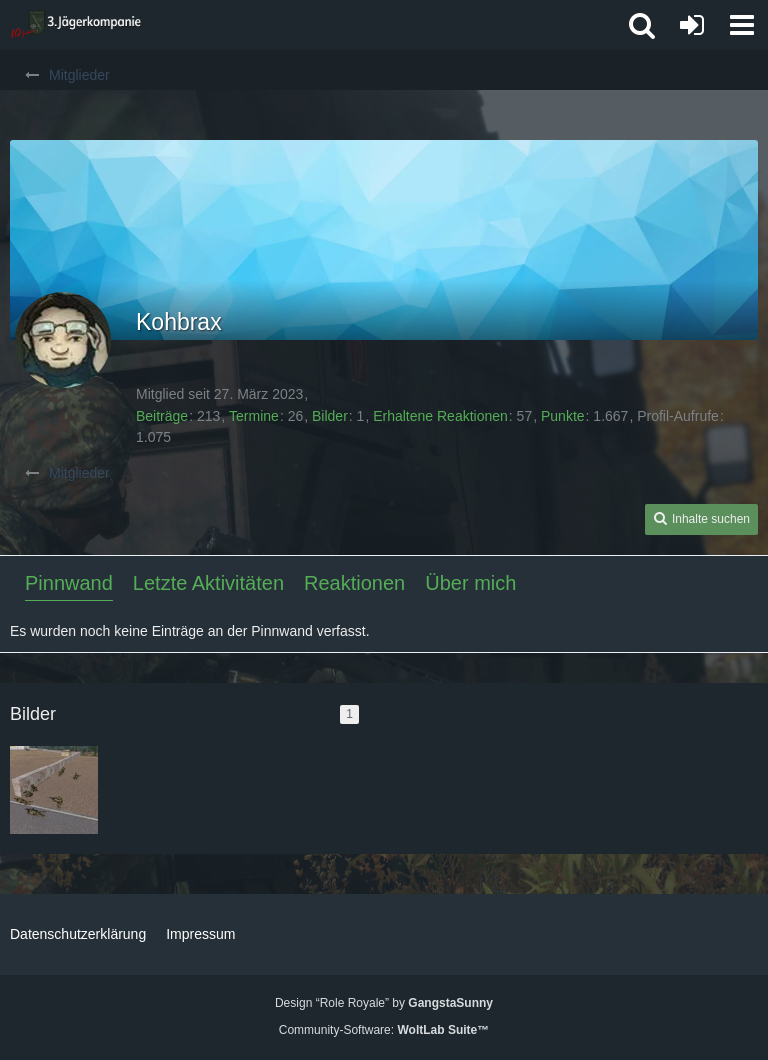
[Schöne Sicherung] (54, 790)
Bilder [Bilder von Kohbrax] (330, 416)
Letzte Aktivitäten (208, 583)
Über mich (470, 583)
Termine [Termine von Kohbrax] (254, 416)
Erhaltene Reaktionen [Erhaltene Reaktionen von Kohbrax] (440, 416)
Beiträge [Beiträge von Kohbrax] (162, 416)
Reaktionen (354, 583)
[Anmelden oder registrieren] (692, 25)
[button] (742, 25)
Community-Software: (384, 1030)
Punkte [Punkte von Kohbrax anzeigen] (563, 416)
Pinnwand (69, 583)
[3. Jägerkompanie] (75, 25)
